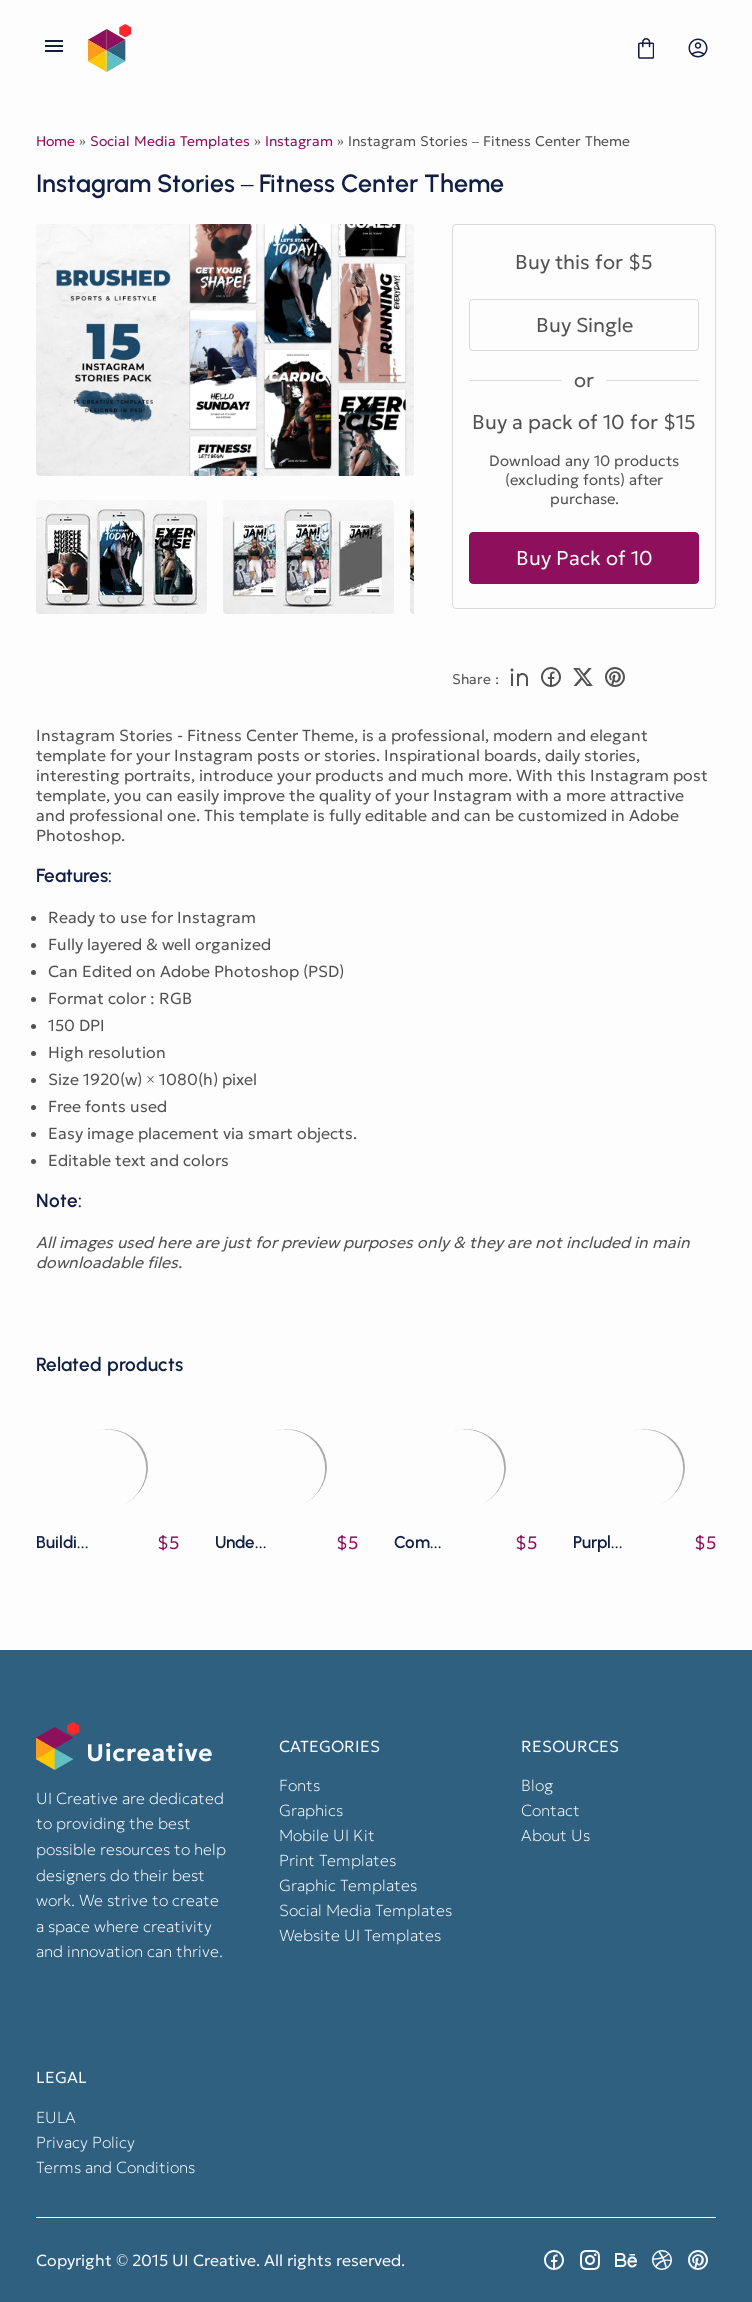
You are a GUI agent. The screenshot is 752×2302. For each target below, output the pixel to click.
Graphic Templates (348, 1885)
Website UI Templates (360, 1935)
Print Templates (337, 1860)
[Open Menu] (54, 48)
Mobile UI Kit (327, 1835)
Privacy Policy (85, 2142)
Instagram (299, 141)
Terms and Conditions (115, 2167)
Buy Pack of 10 (584, 558)
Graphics (311, 1810)
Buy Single (584, 325)
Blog (537, 1785)
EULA (56, 2117)
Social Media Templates (170, 141)
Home (55, 141)
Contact (550, 1810)
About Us (555, 1835)
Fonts (299, 1785)
